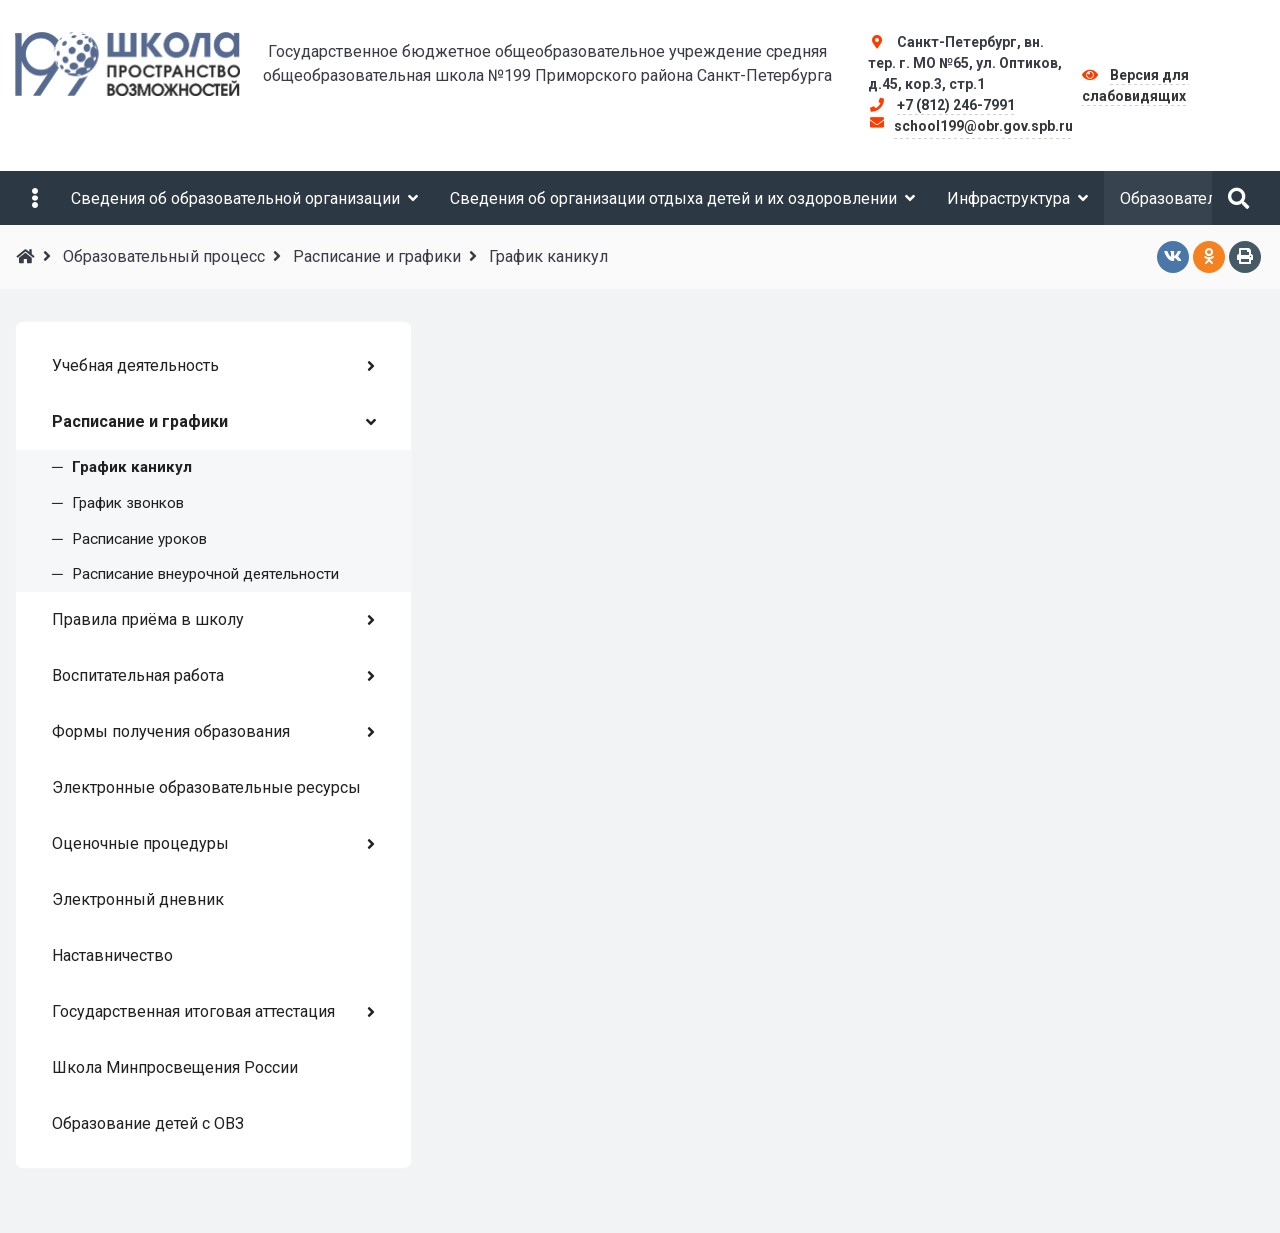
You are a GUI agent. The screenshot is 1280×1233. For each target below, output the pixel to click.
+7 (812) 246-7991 (956, 105)
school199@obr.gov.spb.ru (983, 126)
